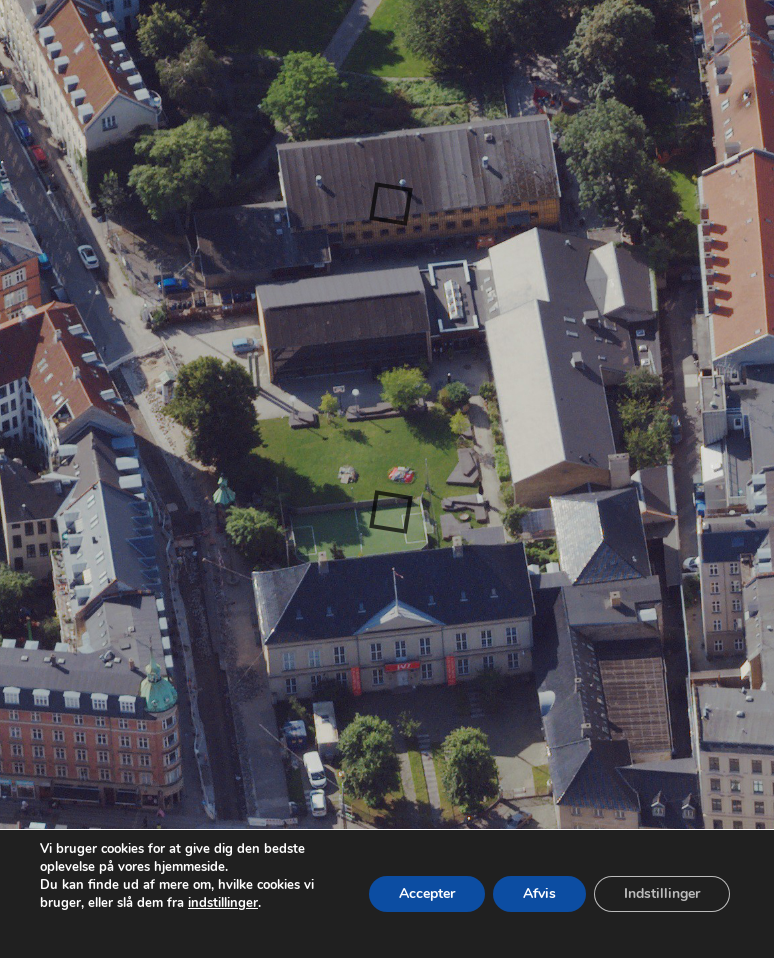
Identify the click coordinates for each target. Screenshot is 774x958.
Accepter (427, 893)
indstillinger (223, 903)
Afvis (539, 893)
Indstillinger (662, 893)
